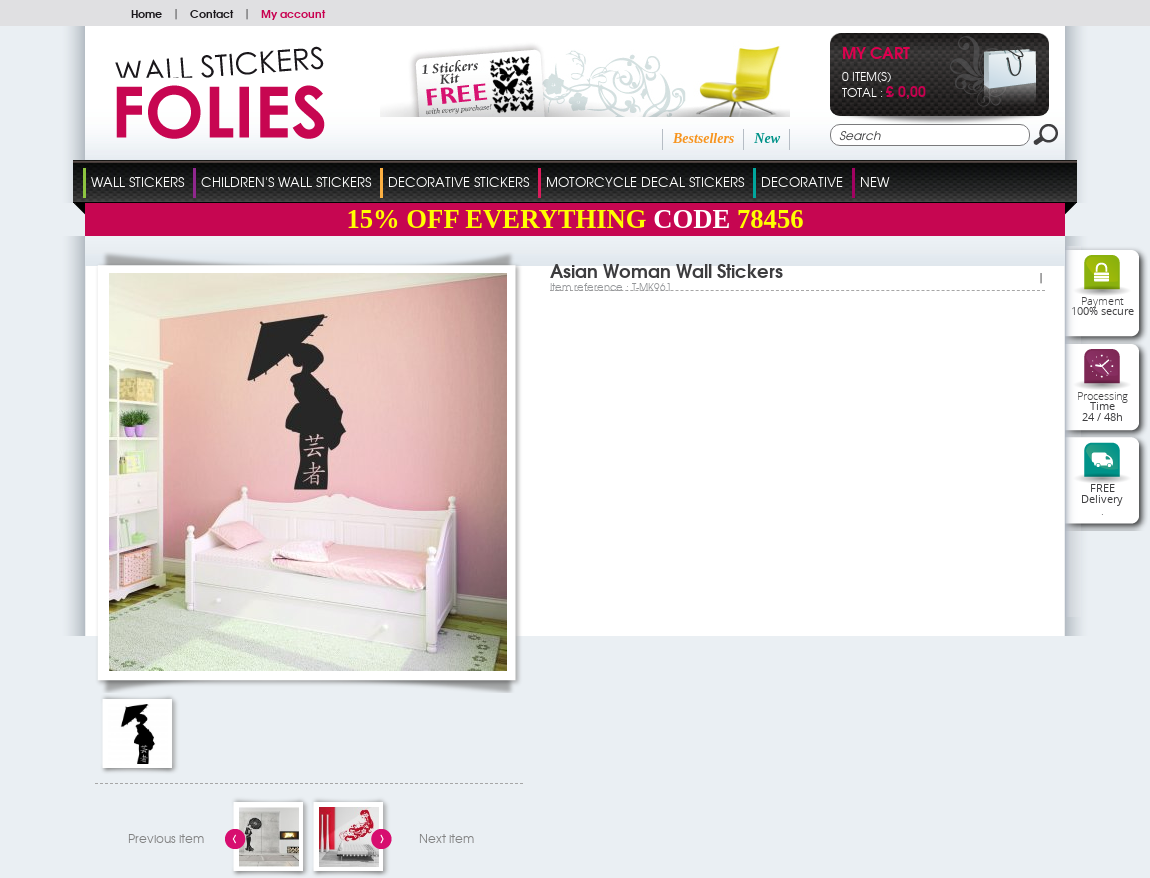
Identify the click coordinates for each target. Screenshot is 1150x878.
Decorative (802, 181)
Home (146, 13)
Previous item (166, 838)
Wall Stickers (137, 181)
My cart (876, 54)
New (767, 138)
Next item (446, 838)
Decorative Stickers (458, 181)
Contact (211, 13)
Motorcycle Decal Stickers (645, 181)
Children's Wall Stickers (286, 181)
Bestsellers (703, 138)
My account (293, 13)
